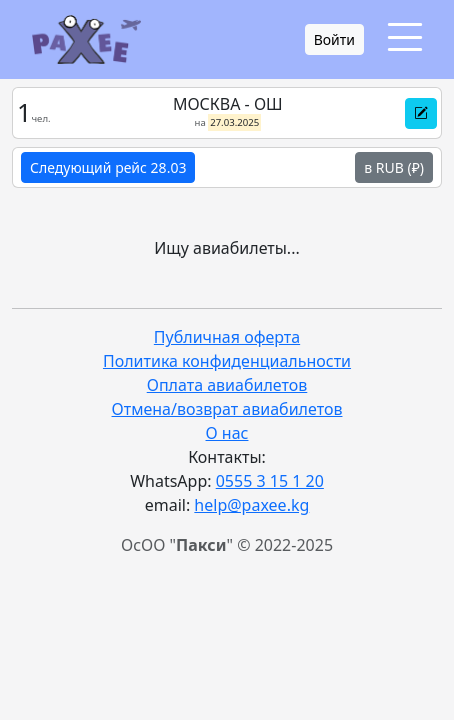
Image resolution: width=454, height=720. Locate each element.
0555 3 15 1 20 (270, 481)
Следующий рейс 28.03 (108, 167)
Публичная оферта (227, 337)
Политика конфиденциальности (227, 361)
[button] (421, 113)
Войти (334, 39)
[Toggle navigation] (405, 37)
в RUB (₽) (394, 167)
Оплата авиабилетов (227, 385)
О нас (227, 433)
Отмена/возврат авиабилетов (227, 409)
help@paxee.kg (251, 505)
